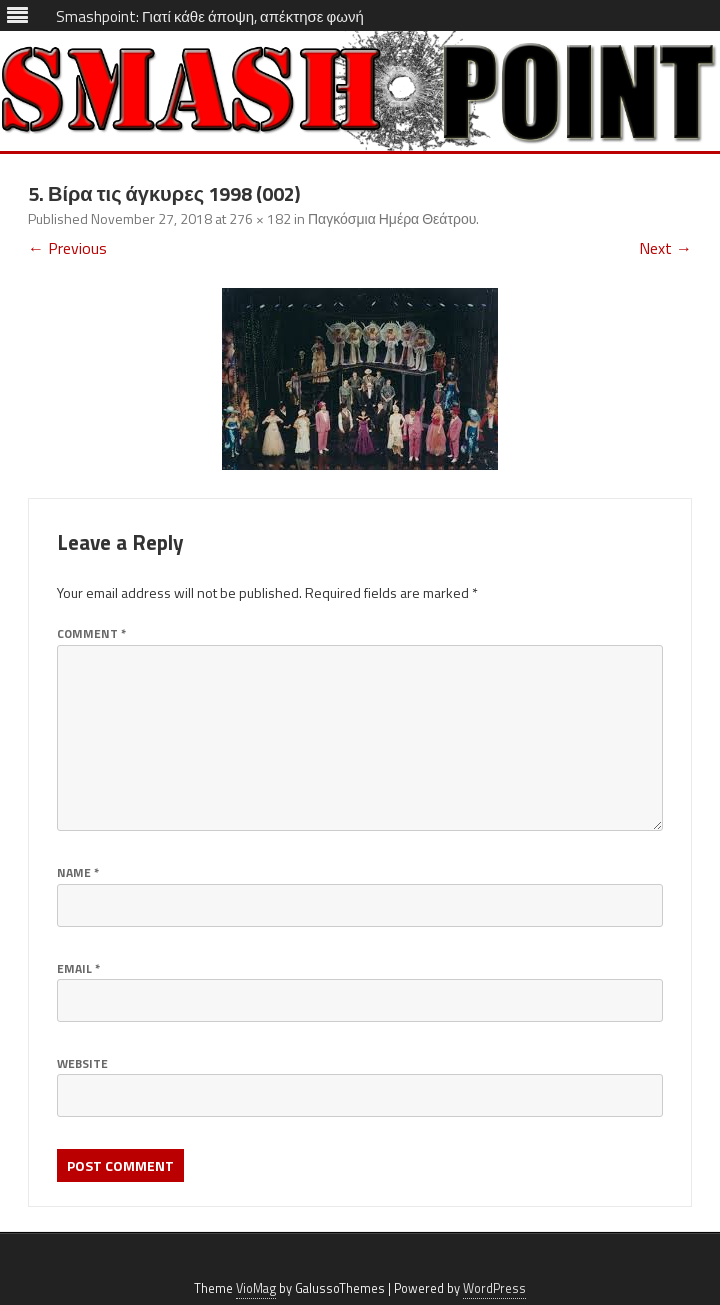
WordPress (494, 1288)
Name (78, 872)
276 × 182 (260, 218)
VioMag (256, 1288)
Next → (665, 248)
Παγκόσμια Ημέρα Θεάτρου (392, 218)
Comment (91, 633)
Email (78, 968)
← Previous (67, 248)
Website (82, 1063)
